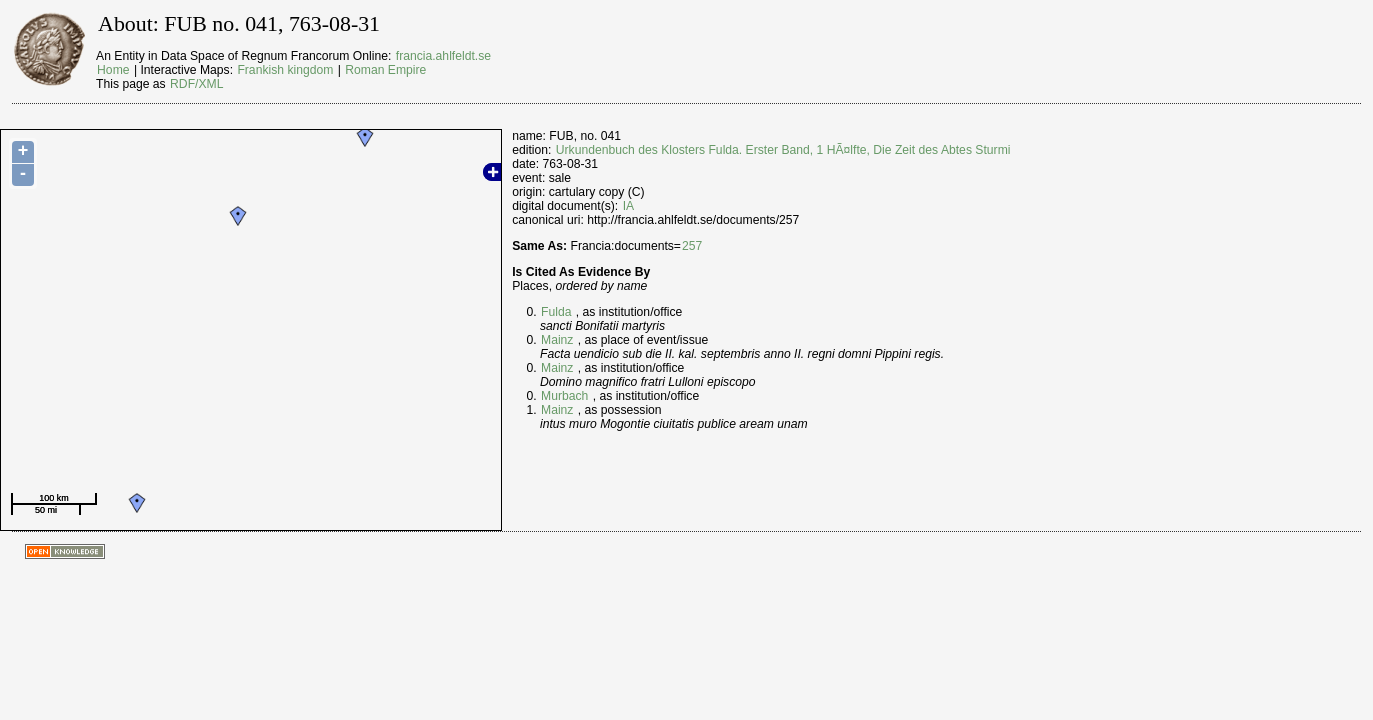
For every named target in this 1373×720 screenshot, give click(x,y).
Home (113, 70)
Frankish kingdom (285, 70)
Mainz (557, 340)
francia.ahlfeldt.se (443, 56)
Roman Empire (385, 70)
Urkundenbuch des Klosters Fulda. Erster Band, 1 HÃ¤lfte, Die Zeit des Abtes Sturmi (783, 150)
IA (629, 206)
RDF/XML (196, 84)
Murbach (564, 396)
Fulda (556, 312)
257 (692, 246)
